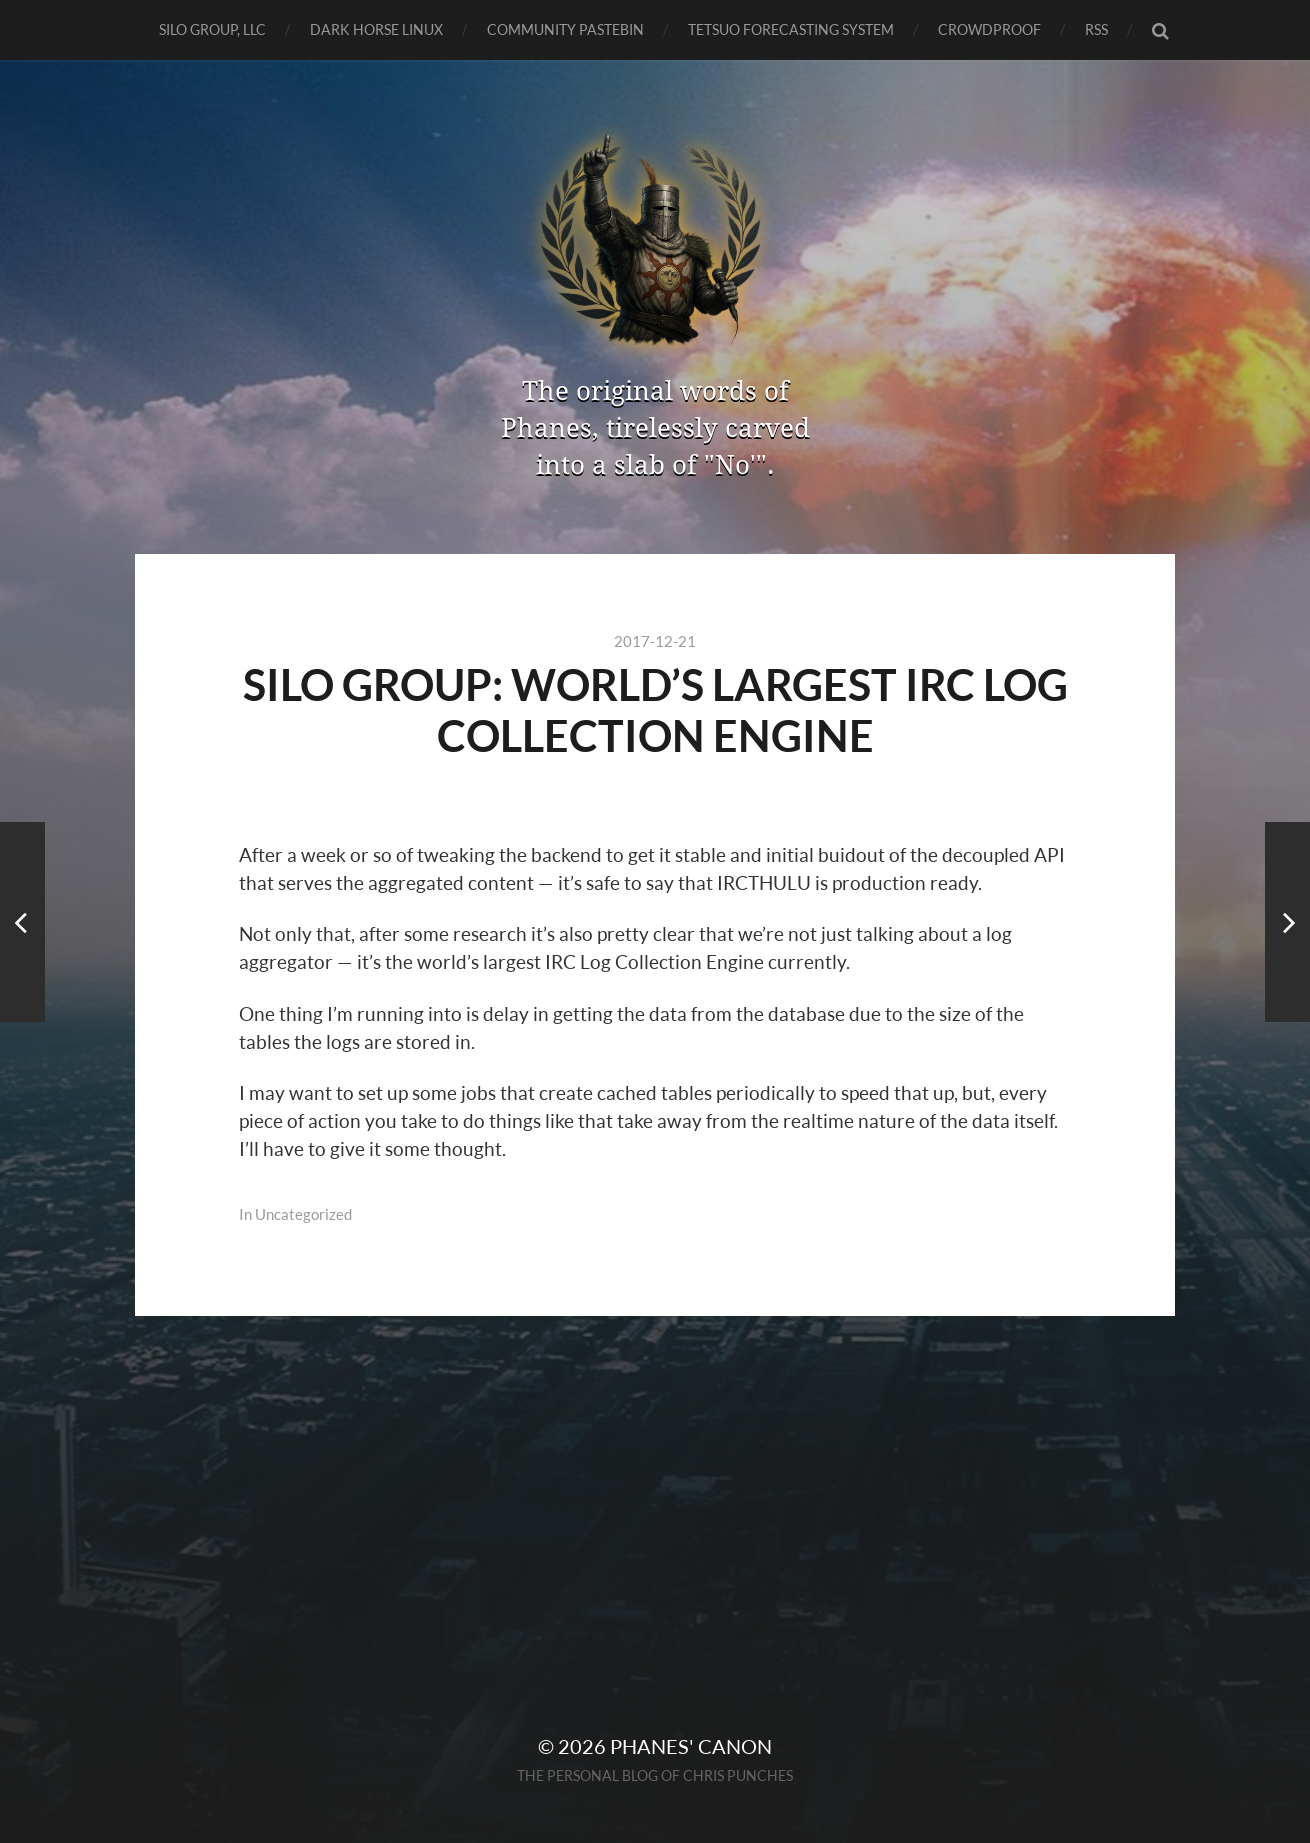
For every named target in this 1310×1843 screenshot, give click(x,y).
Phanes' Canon (691, 1746)
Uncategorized (303, 1214)
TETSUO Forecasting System (791, 29)
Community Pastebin (565, 29)
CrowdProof (989, 29)
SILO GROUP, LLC (212, 29)
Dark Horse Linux (376, 29)
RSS (1096, 29)
